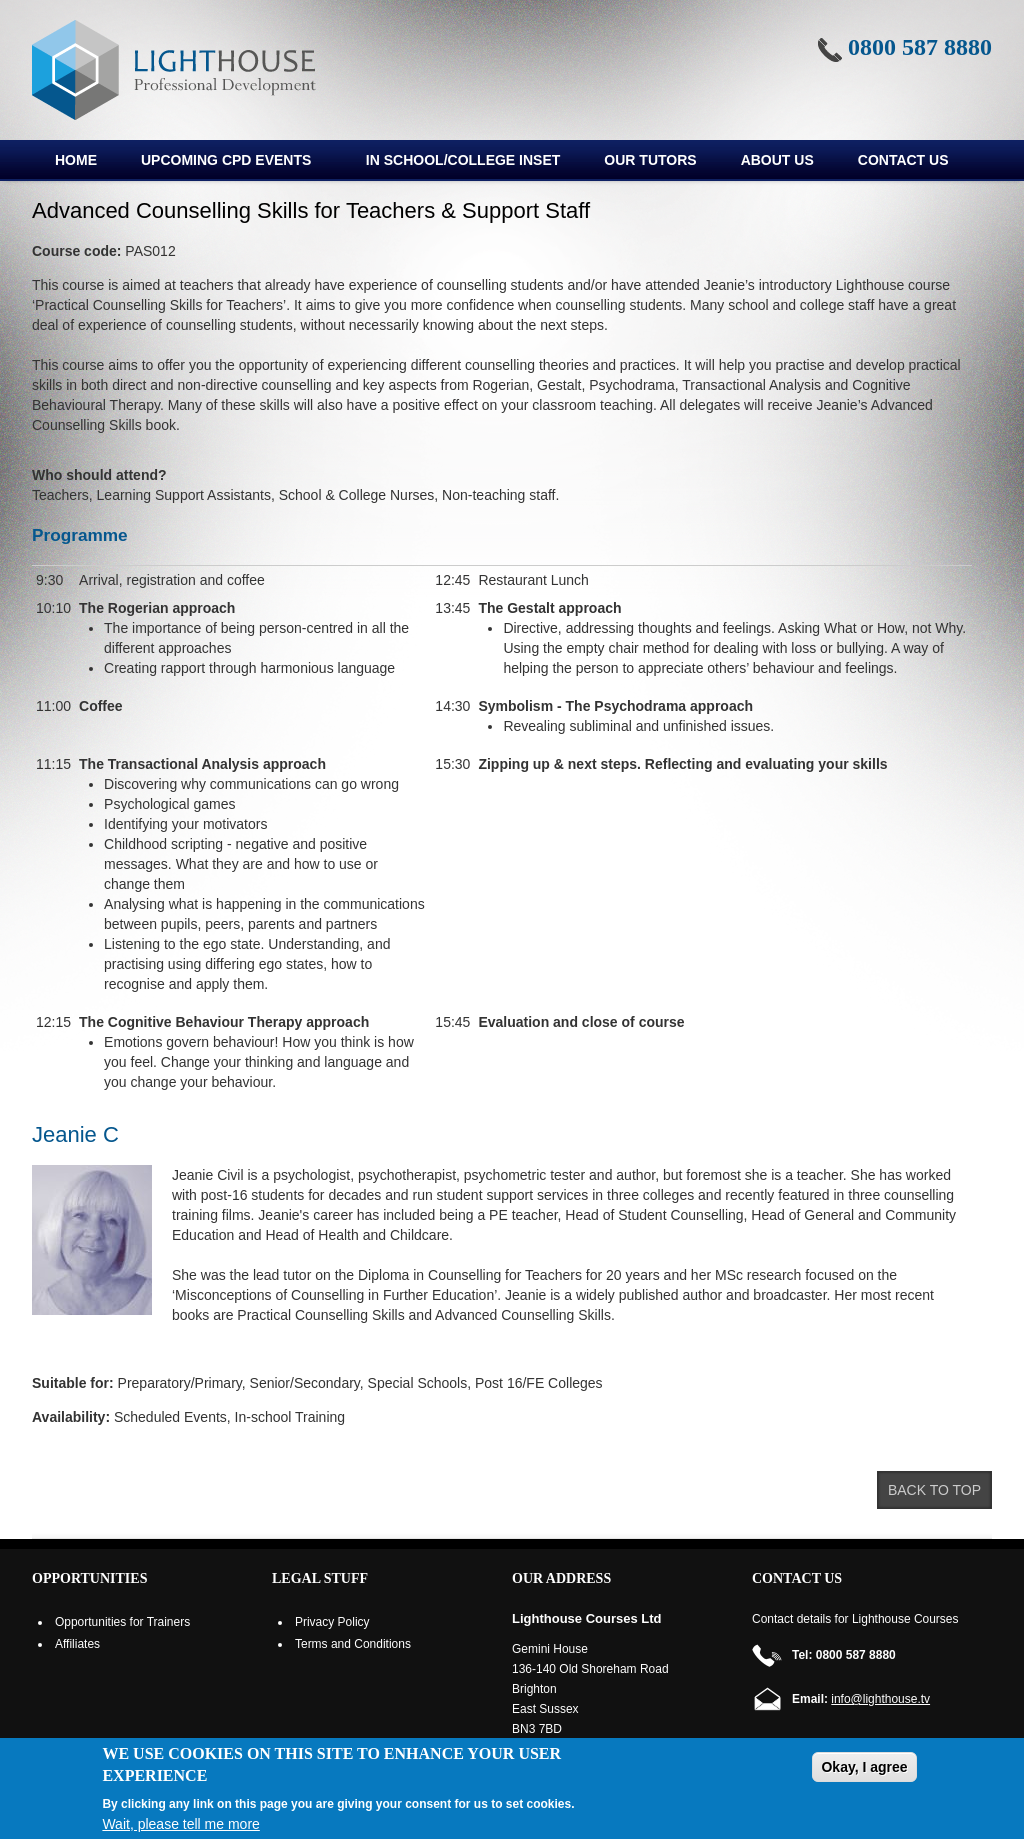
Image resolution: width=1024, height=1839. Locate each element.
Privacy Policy (332, 1622)
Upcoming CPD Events (224, 163)
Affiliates (77, 1644)
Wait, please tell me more (180, 1824)
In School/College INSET (463, 160)
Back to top (934, 1490)
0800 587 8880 (920, 47)
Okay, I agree (864, 1767)
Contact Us (903, 160)
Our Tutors (650, 160)
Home (76, 160)
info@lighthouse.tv (880, 1699)
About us (777, 160)
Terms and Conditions (353, 1644)
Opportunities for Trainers (122, 1622)
